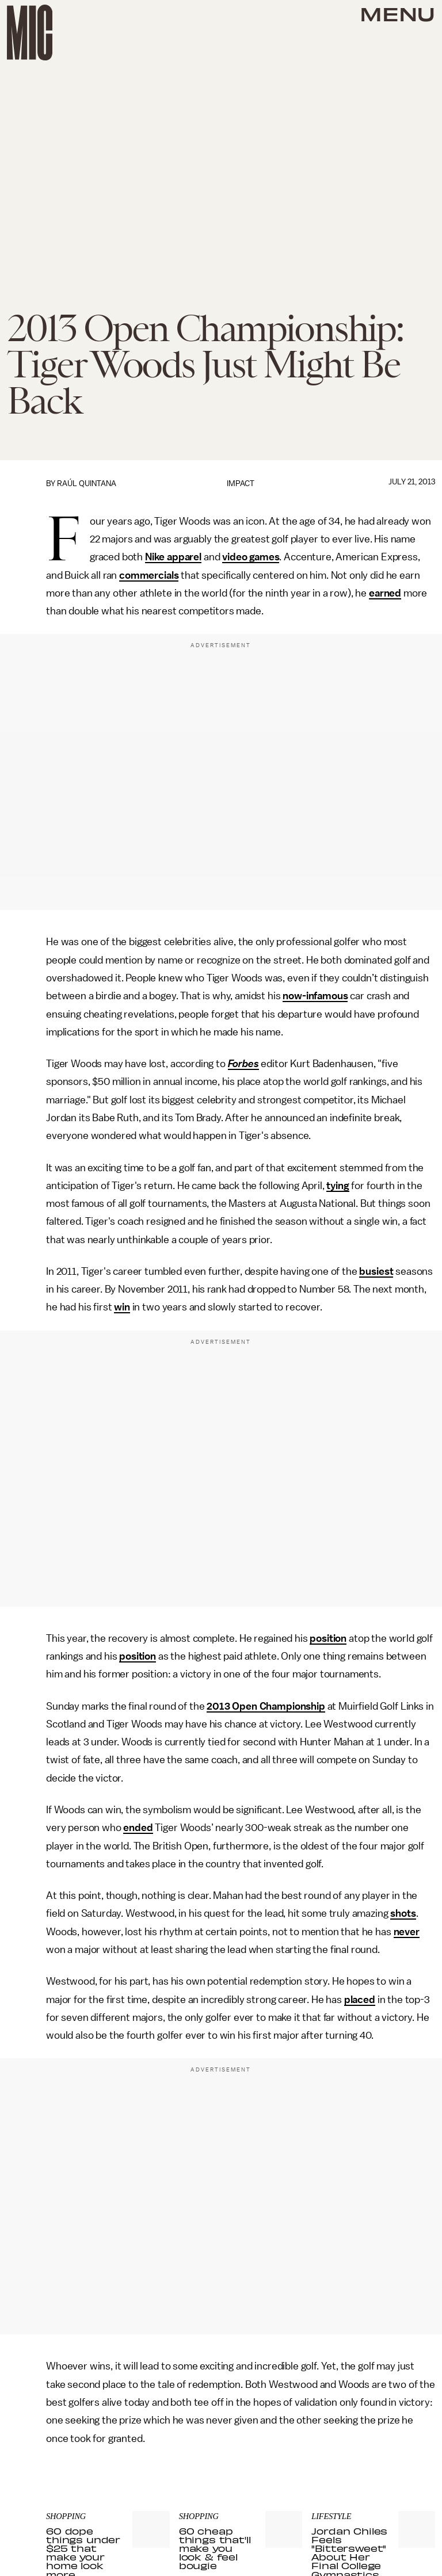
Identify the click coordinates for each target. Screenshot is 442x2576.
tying (337, 1185)
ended (138, 1827)
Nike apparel (173, 557)
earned (385, 593)
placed (359, 1999)
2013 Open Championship (266, 1706)
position (328, 1638)
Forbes (243, 1063)
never (407, 1932)
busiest (376, 1271)
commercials (148, 575)
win (122, 1307)
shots (403, 1913)
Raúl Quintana (86, 483)
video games (250, 557)
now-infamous (315, 996)
